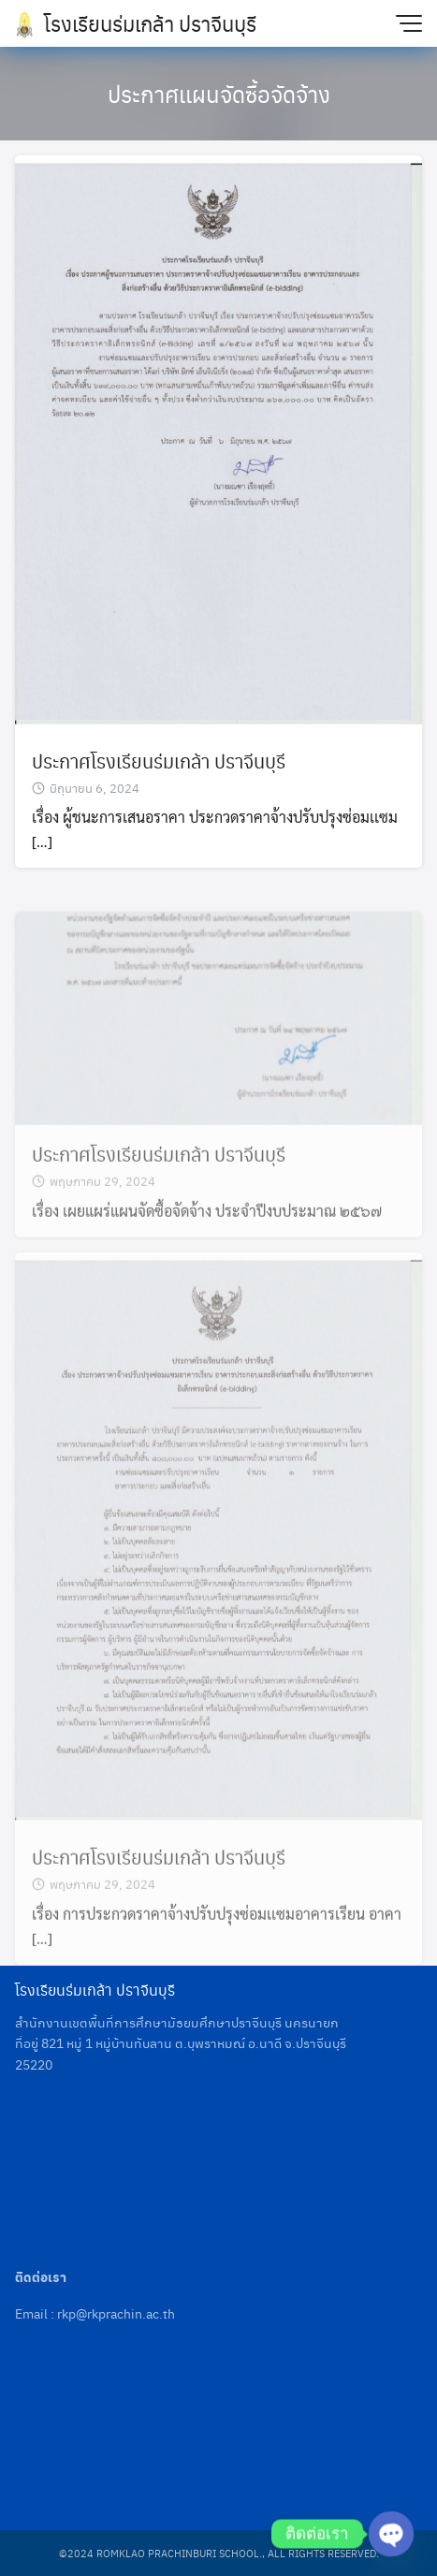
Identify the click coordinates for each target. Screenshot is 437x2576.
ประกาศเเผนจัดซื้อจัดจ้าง (219, 94)
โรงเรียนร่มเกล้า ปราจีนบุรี (150, 22)
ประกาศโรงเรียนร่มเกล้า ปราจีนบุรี (158, 761)
